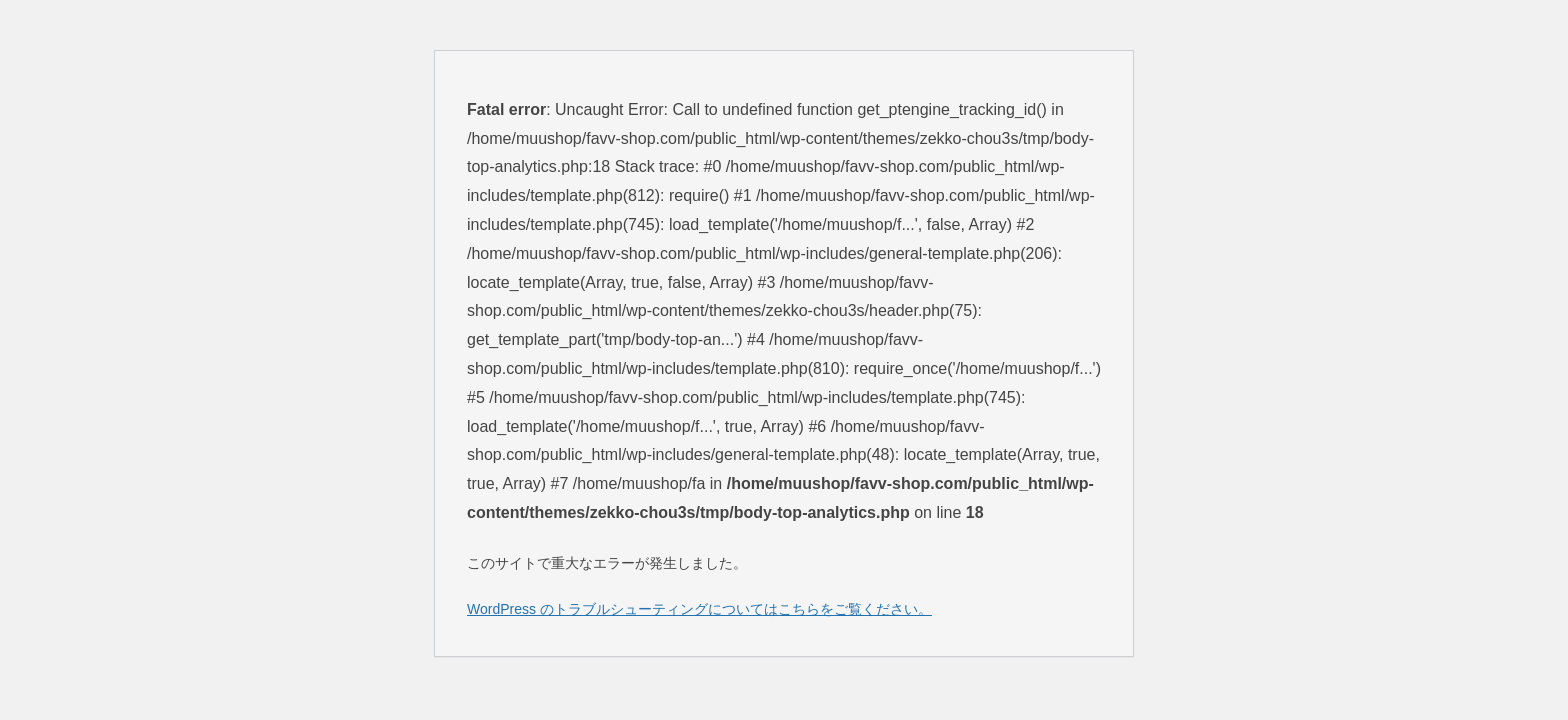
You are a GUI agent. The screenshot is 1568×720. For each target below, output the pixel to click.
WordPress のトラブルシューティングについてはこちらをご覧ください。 (699, 609)
